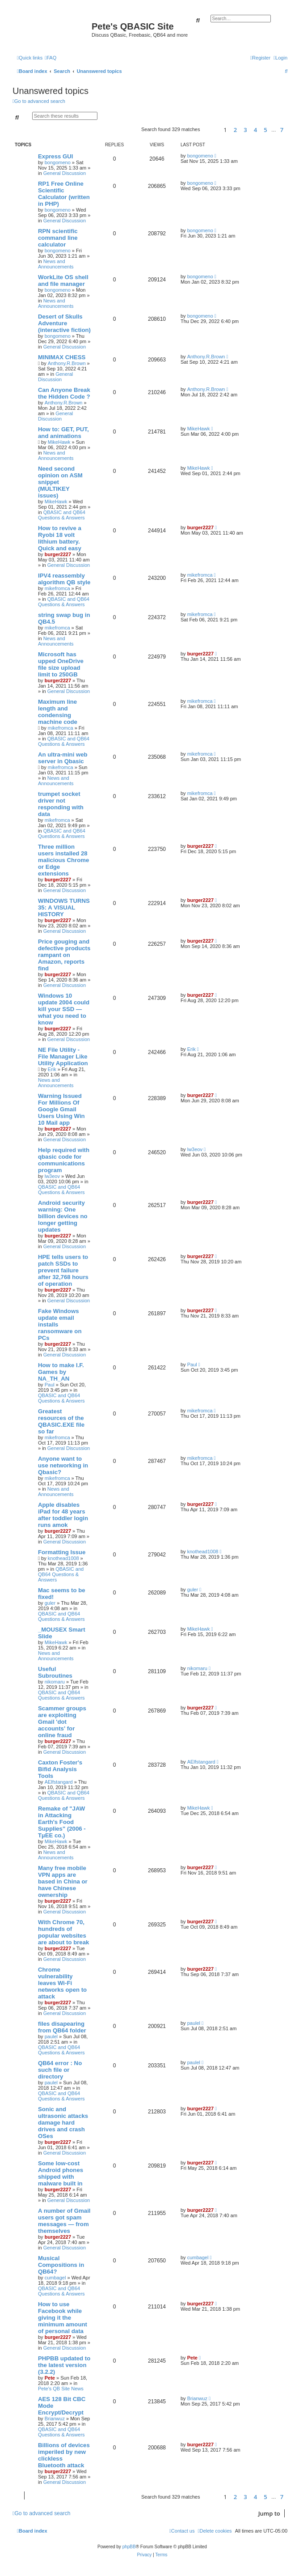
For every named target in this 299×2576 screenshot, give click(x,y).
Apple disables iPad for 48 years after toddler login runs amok (63, 1514)
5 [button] (265, 130)
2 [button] (235, 130)
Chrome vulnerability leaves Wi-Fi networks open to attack (62, 1983)
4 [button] (255, 130)
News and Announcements (56, 264)
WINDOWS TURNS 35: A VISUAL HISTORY (64, 907)
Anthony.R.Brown (67, 363)
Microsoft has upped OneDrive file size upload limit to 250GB (61, 664)
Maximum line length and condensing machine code (57, 711)
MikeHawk (59, 442)
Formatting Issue (61, 1552)
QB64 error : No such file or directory (60, 2070)
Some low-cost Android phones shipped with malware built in (60, 2173)
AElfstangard (59, 1782)
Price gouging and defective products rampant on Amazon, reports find (64, 955)
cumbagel (55, 2277)
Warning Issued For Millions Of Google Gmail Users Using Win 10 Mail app (61, 1109)
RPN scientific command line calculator (58, 238)
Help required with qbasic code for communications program (63, 1160)
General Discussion (64, 173)
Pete (50, 2377)
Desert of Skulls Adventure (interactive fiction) (64, 323)
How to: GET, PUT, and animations (63, 432)
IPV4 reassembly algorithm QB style (64, 579)
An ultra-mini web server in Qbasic (63, 758)
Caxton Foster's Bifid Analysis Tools (60, 1769)
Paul (50, 1384)
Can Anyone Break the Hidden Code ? (64, 393)
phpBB (129, 2546)
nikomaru (55, 1681)
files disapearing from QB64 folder (62, 2027)
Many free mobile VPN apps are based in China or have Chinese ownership (63, 1881)
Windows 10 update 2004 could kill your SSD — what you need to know (63, 1009)
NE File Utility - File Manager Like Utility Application (63, 1056)
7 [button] (281, 130)
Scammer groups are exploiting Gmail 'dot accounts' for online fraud (62, 1722)
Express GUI (55, 156)
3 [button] (245, 130)
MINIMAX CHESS (61, 357)
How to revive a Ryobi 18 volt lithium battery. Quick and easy (59, 538)
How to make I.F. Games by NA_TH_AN (61, 1372)
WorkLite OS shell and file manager (63, 280)
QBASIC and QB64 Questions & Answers (61, 515)
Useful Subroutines (55, 1672)
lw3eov (52, 1176)
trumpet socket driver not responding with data (61, 804)
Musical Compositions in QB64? (61, 2265)
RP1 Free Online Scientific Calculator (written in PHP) (64, 193)
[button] (210, 129)
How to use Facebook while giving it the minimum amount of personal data (62, 2317)
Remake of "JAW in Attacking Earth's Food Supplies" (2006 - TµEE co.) (62, 1822)
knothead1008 (63, 1558)
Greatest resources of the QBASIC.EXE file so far (61, 1421)
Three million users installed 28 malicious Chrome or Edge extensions (63, 860)
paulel (51, 2036)
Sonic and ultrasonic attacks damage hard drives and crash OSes (63, 2122)
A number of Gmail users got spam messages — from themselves (64, 2220)
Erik (52, 1069)
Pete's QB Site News (61, 2388)
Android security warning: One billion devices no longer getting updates (63, 1216)
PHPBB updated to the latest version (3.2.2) (64, 2365)
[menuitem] (50, 57)
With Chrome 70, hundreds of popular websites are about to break (63, 1932)
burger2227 (58, 554)
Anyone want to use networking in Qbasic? (63, 1465)
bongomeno (58, 162)
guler (50, 1603)
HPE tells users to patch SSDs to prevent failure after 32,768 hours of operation (63, 1270)
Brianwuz (55, 2418)
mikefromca (57, 588)
